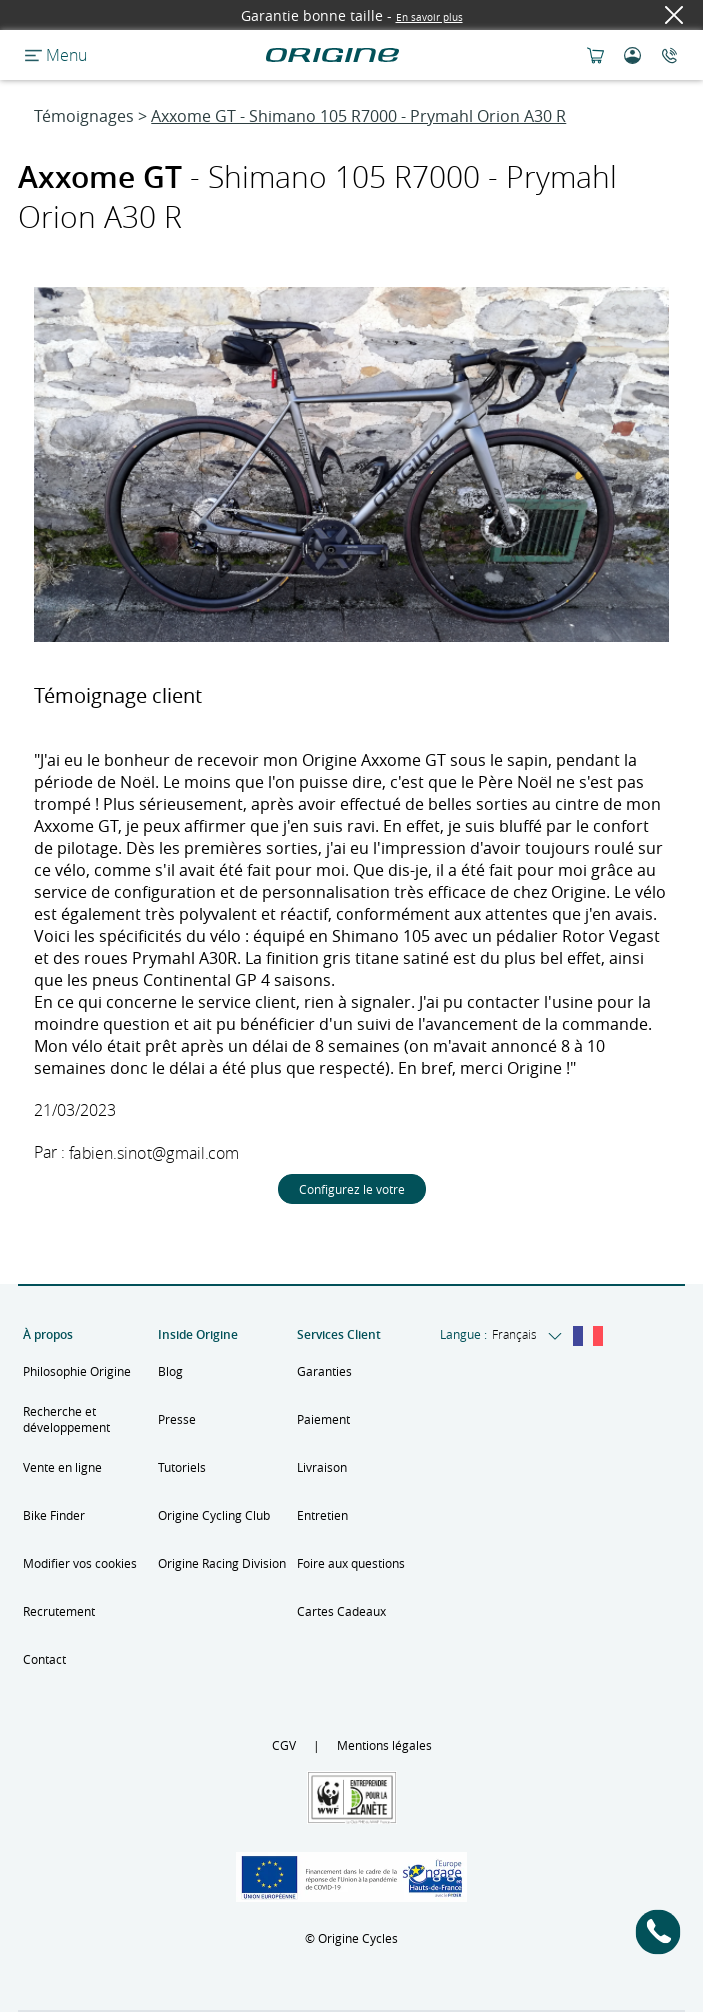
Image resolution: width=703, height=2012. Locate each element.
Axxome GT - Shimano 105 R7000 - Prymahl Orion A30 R (358, 116)
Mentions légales (384, 1745)
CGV (284, 1745)
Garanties (324, 1371)
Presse (177, 1419)
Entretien (322, 1515)
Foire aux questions (351, 1563)
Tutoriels (182, 1467)
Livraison (322, 1467)
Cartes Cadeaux (341, 1611)
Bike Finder (54, 1515)
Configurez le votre (352, 1189)
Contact (44, 1659)
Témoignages (84, 116)
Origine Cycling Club (214, 1515)
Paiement (323, 1419)
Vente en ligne (62, 1467)
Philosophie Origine (77, 1371)
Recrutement (59, 1611)
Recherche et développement (66, 1419)
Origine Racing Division (222, 1563)
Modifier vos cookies (80, 1563)
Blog (170, 1371)
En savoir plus (429, 17)
